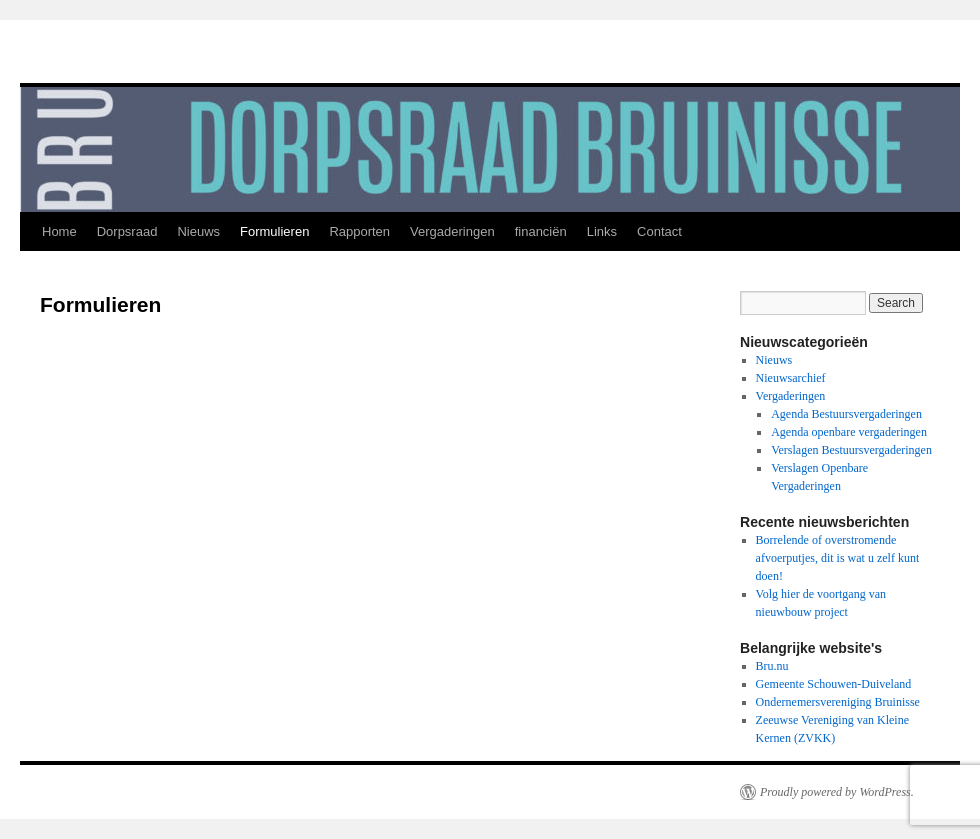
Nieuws (198, 231)
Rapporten (359, 231)
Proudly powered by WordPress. (837, 792)
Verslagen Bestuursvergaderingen (851, 450)
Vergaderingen (452, 231)
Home (59, 231)
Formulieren (274, 231)
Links (602, 231)
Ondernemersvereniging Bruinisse (838, 702)
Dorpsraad (127, 231)
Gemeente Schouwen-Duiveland (834, 684)
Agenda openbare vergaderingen (849, 432)
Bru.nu (772, 666)
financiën (541, 231)
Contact (659, 231)
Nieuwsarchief (791, 378)
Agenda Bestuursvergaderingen (846, 414)
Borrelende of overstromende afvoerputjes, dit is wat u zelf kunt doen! (838, 558)
